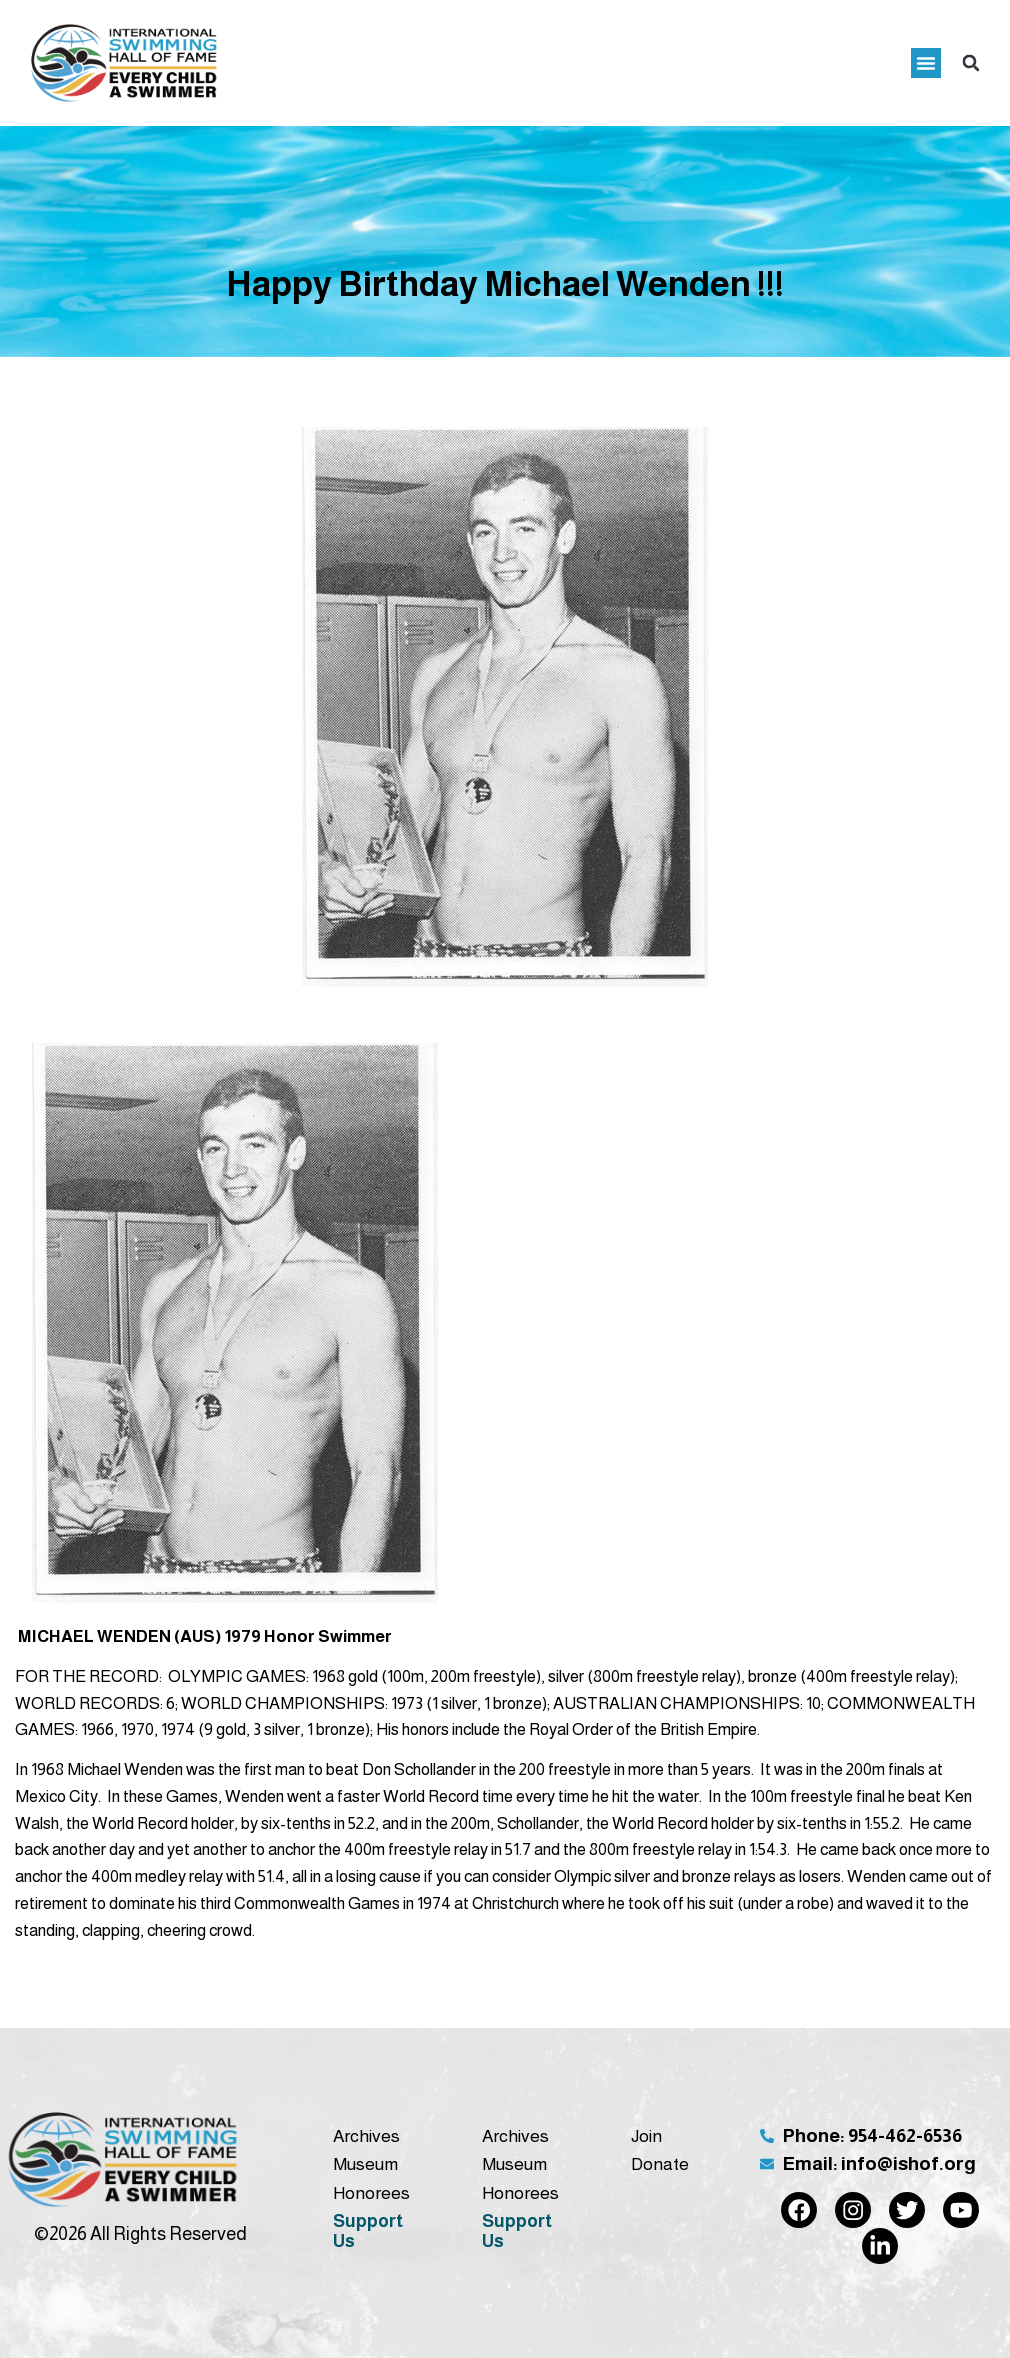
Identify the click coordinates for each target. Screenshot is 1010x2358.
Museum (365, 2164)
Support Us (368, 2231)
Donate (660, 2164)
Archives (366, 2136)
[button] (926, 63)
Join (646, 2136)
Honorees (371, 2193)
